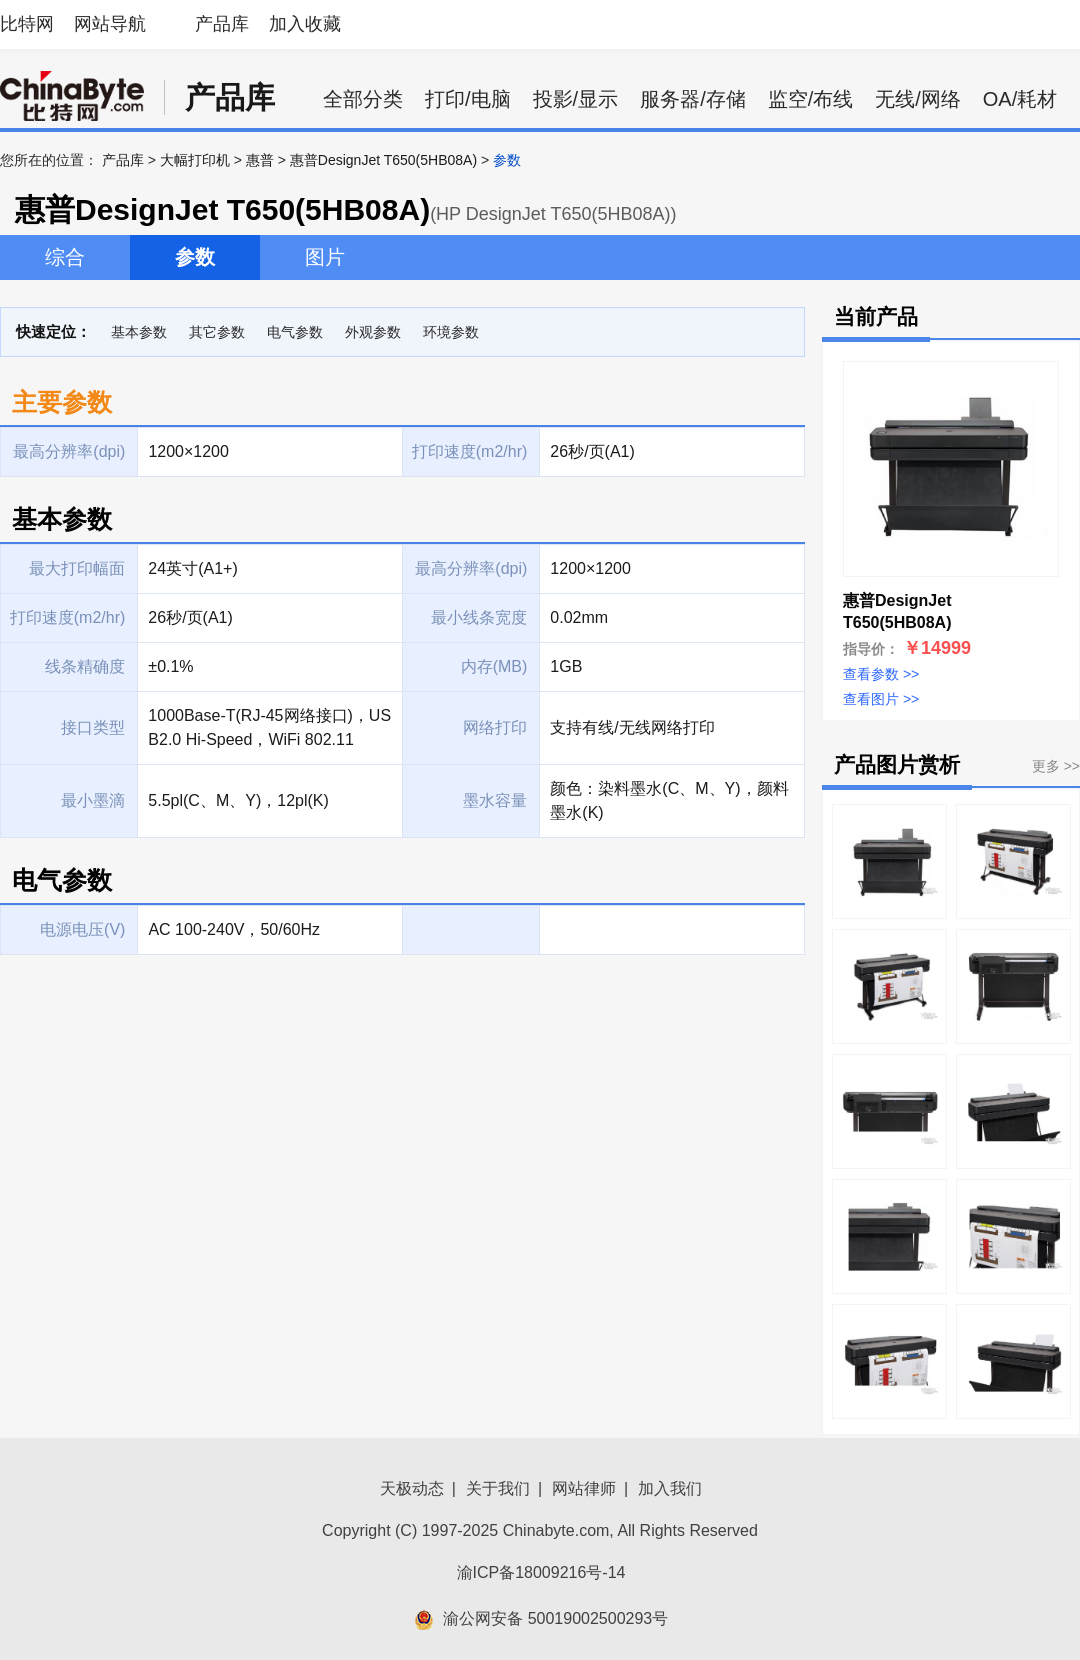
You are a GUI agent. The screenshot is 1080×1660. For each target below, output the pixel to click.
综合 (65, 257)
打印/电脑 (468, 99)
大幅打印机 (195, 160)
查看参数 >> (881, 674)
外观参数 (373, 332)
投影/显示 (576, 99)
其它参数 (217, 332)
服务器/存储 (693, 99)
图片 (325, 257)
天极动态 (412, 1488)
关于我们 (498, 1488)
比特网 (27, 24)
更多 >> (1056, 766)
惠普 (260, 160)
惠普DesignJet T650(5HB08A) (383, 160)
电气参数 (295, 332)
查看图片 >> (881, 699)
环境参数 (451, 332)
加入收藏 (305, 24)
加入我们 (670, 1488)
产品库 (222, 24)
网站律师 (584, 1488)
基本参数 (139, 332)
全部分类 (363, 99)
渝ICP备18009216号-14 (541, 1572)
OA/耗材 (1020, 99)
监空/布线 (811, 99)
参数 (195, 257)
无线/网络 (918, 99)
